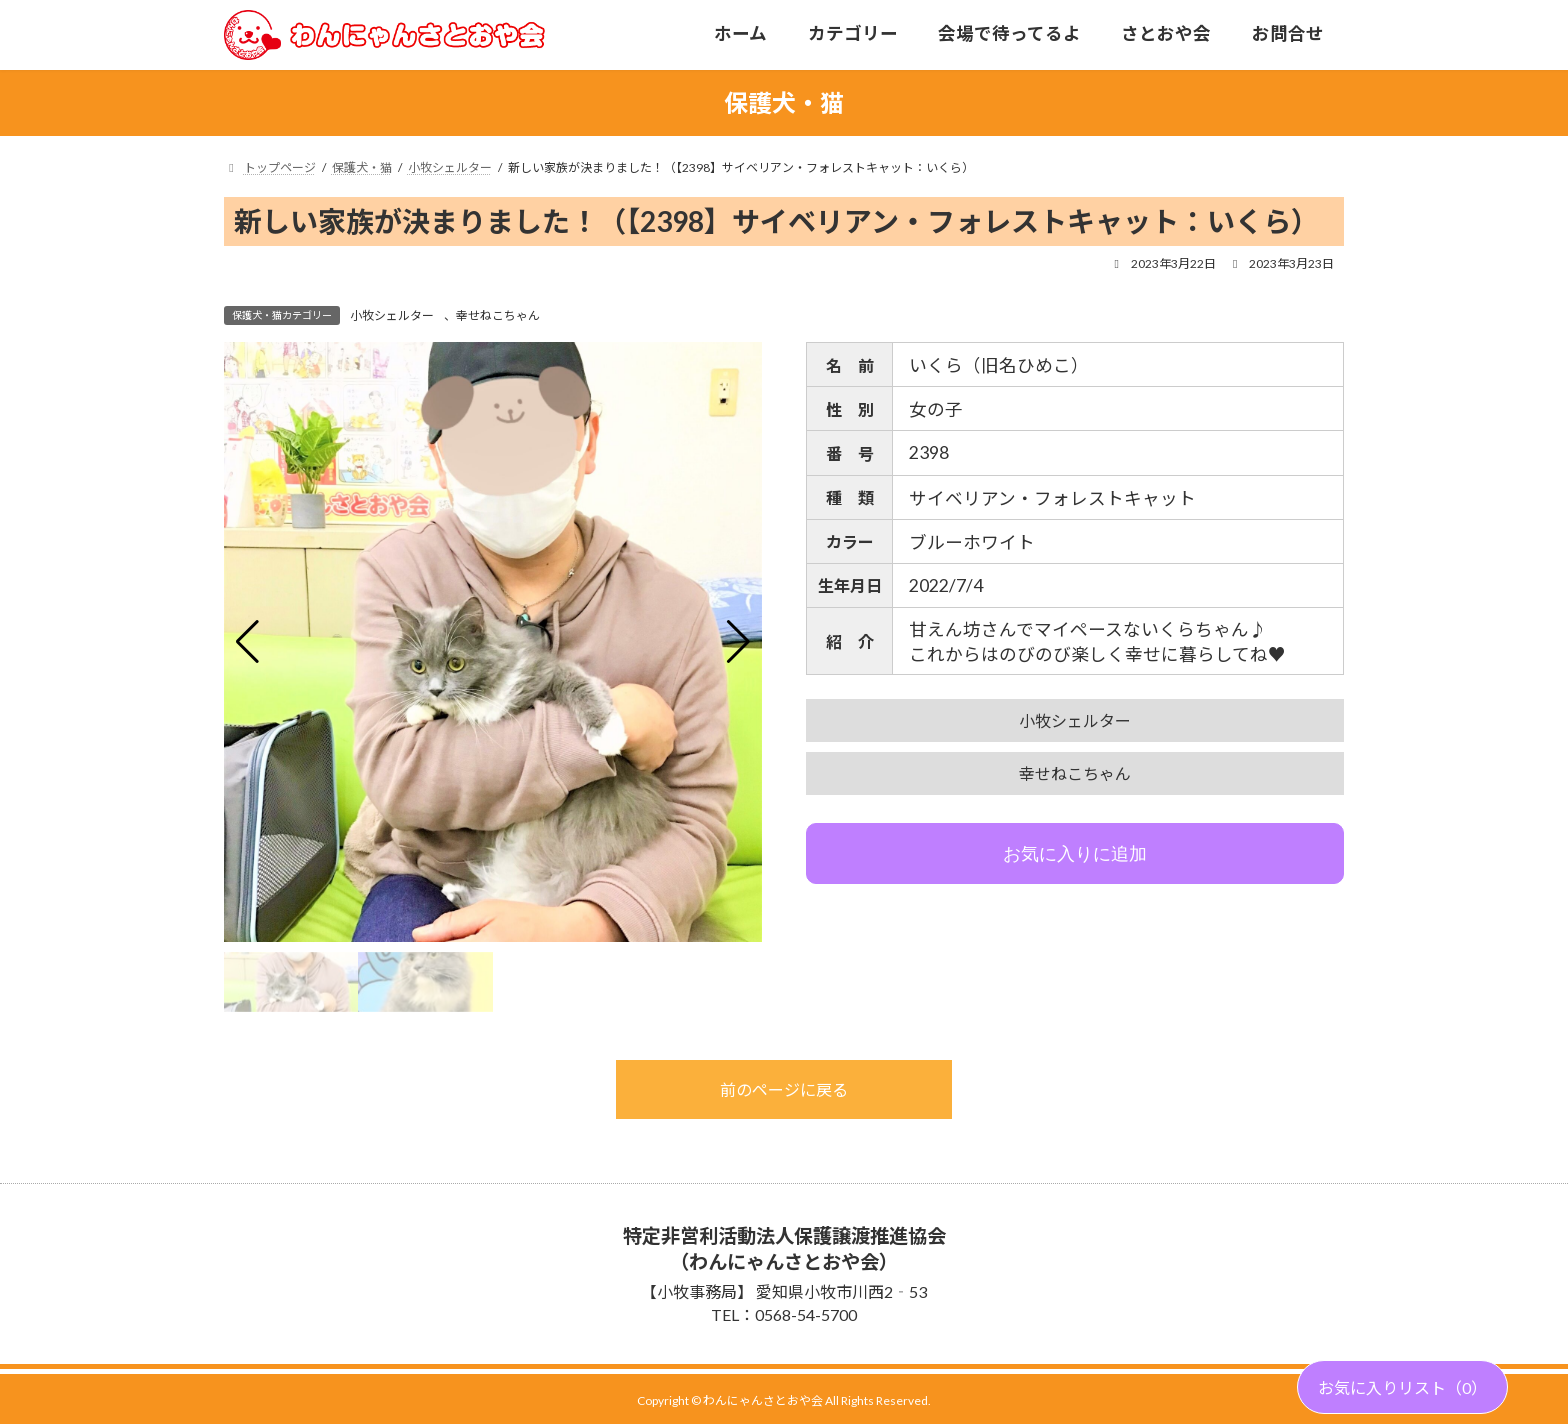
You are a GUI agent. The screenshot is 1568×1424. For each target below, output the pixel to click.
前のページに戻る (784, 1089)
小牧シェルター (392, 315)
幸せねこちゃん (498, 315)
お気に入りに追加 (1075, 854)
